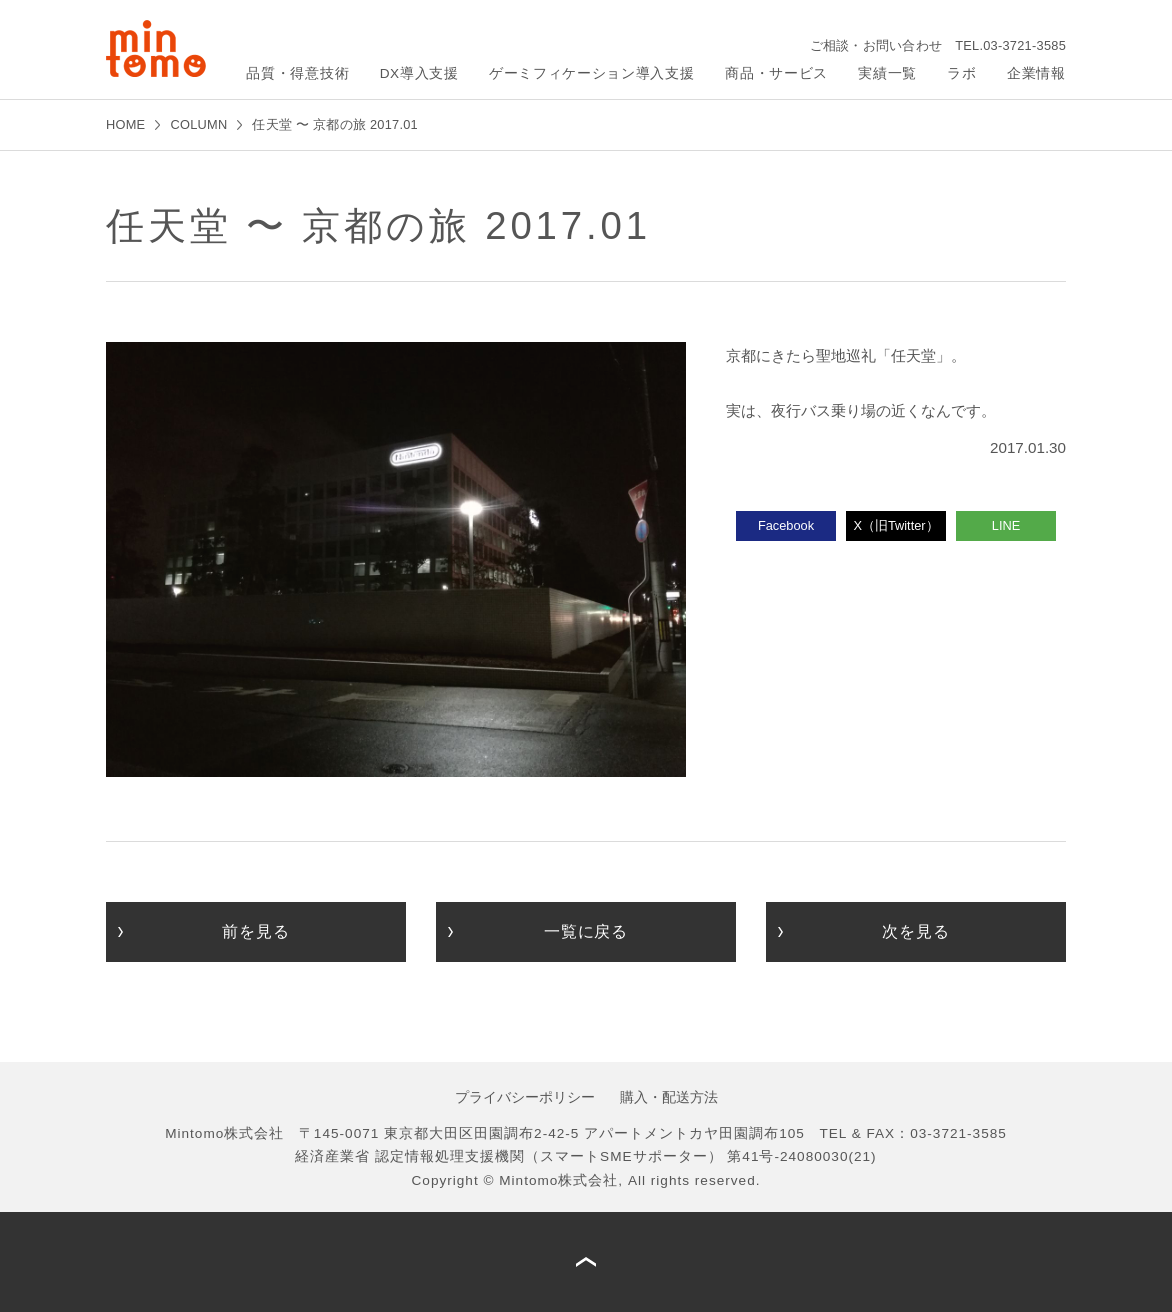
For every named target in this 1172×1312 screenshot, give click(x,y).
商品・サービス (776, 73)
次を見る (915, 931)
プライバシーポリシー (525, 1097)
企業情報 (1036, 73)
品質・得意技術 (297, 73)
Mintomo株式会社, (561, 1180)
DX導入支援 (419, 73)
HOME (125, 124)
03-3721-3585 (1024, 45)
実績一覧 (887, 73)
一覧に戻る (586, 931)
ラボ (961, 73)
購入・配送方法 (669, 1097)
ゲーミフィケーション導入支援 (592, 73)
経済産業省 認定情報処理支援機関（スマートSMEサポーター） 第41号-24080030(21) (585, 1156)
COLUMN (198, 124)
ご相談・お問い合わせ (876, 45)
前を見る (255, 931)
